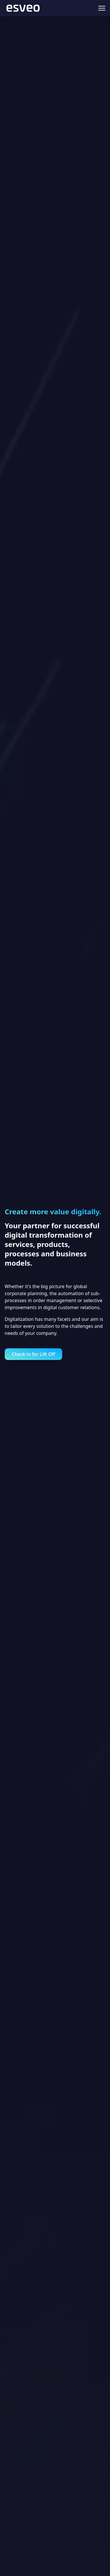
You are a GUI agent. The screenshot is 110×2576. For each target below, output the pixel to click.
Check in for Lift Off (33, 1354)
